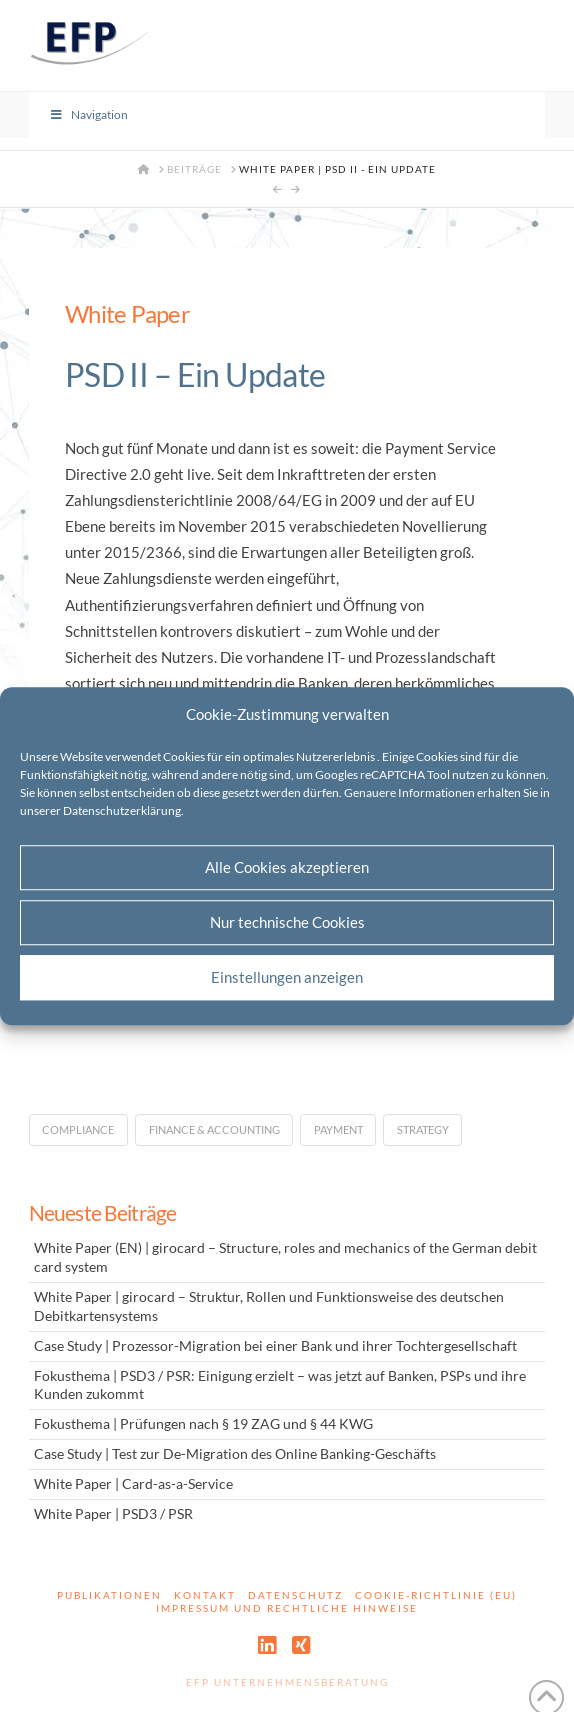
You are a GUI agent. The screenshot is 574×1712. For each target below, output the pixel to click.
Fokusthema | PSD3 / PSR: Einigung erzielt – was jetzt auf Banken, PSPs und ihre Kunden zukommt (280, 1385)
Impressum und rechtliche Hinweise (287, 1608)
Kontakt (205, 1595)
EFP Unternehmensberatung (287, 1682)
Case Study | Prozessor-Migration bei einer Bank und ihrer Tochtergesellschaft (275, 1346)
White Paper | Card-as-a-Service (133, 1484)
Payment (338, 1129)
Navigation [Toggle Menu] (89, 114)
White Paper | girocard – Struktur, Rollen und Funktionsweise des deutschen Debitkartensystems (269, 1306)
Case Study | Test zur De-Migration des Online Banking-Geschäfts (235, 1454)
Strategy (423, 1129)
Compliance (78, 1129)
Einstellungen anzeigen (287, 977)
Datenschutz (295, 1595)
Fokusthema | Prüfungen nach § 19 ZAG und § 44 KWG (203, 1424)
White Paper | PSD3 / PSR (113, 1514)
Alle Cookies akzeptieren (287, 867)
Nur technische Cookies (287, 922)
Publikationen (109, 1595)
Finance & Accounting (214, 1129)
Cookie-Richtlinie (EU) (436, 1595)
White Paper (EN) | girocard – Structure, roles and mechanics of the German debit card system (285, 1257)
